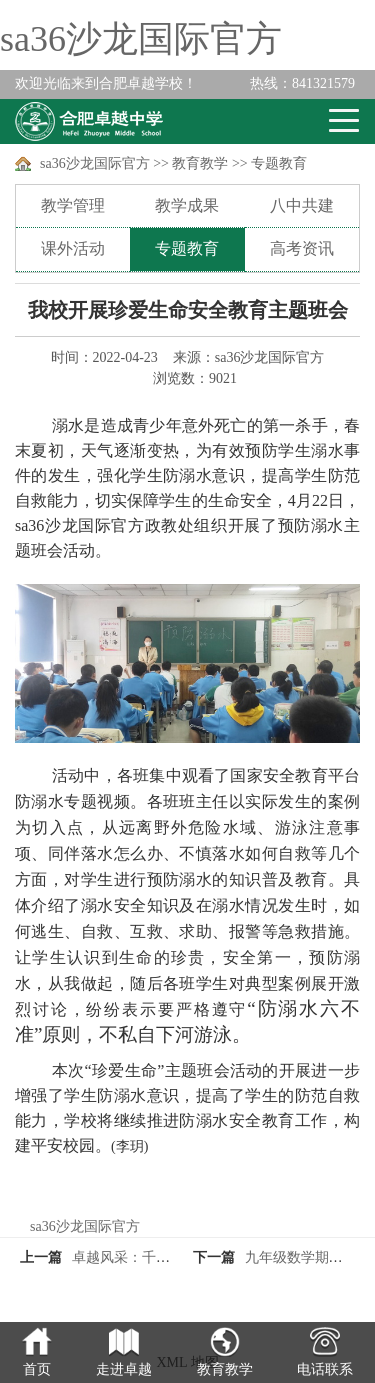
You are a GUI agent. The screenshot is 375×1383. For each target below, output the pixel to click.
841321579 (302, 83)
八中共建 (302, 205)
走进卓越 (124, 1369)
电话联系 (325, 1369)
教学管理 (73, 205)
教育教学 (200, 163)
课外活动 (73, 248)
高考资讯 (302, 248)
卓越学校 (89, 121)
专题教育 (279, 163)
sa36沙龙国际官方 (141, 39)
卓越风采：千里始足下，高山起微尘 (184, 1257)
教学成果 (187, 205)
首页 (37, 1369)
